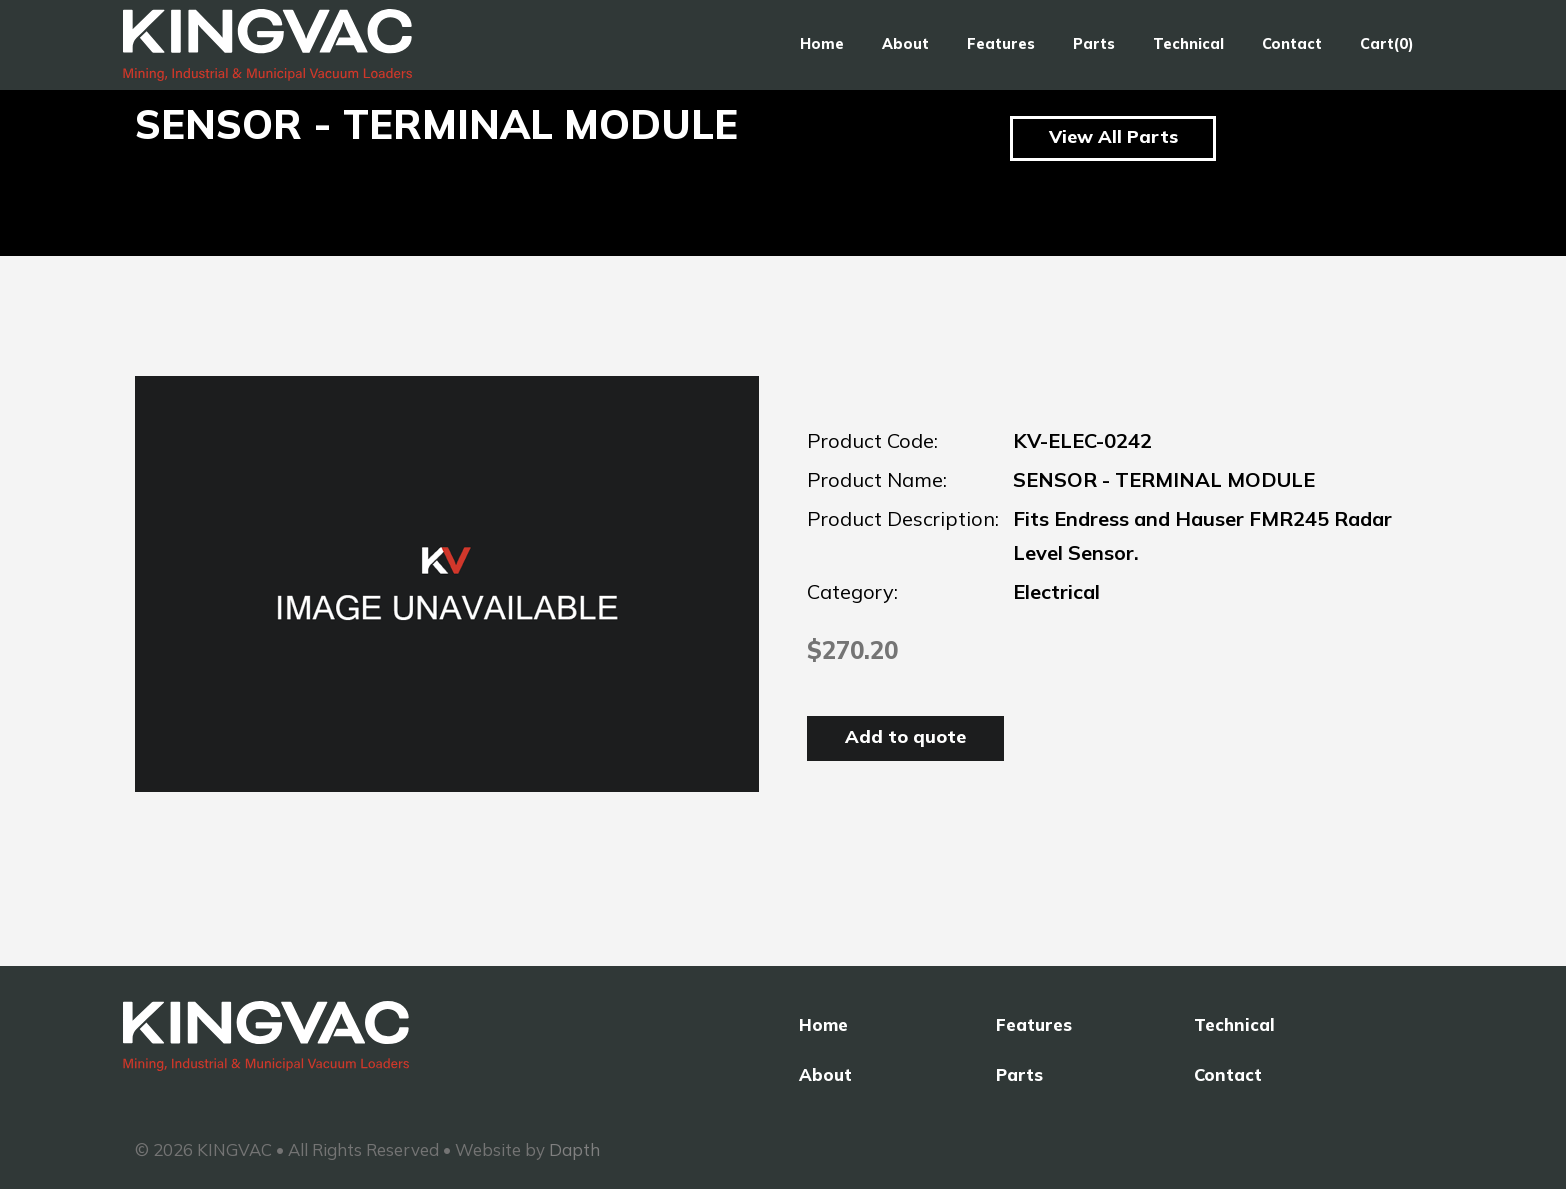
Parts (1094, 44)
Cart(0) (1387, 44)
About (905, 44)
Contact (1292, 44)
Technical (1188, 44)
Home (822, 44)
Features (1001, 44)
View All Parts (1113, 136)
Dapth (574, 1149)
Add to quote (905, 736)
